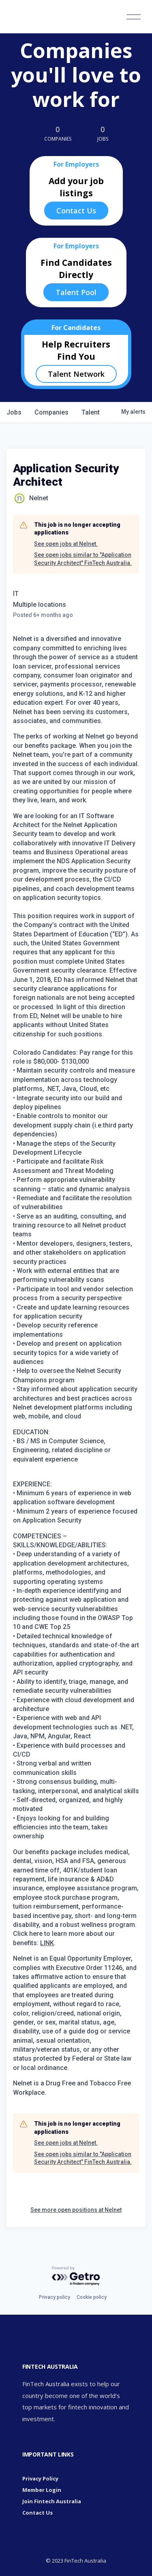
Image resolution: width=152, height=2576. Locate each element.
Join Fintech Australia (51, 2501)
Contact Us (76, 210)
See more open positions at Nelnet (76, 2210)
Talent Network (76, 374)
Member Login (41, 2489)
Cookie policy (92, 2297)
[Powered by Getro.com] (76, 2276)
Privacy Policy (40, 2478)
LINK (47, 1943)
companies (51, 412)
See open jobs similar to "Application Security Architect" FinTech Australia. (83, 559)
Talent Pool (76, 292)
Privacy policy (54, 2297)
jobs (13, 412)
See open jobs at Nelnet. (66, 544)
